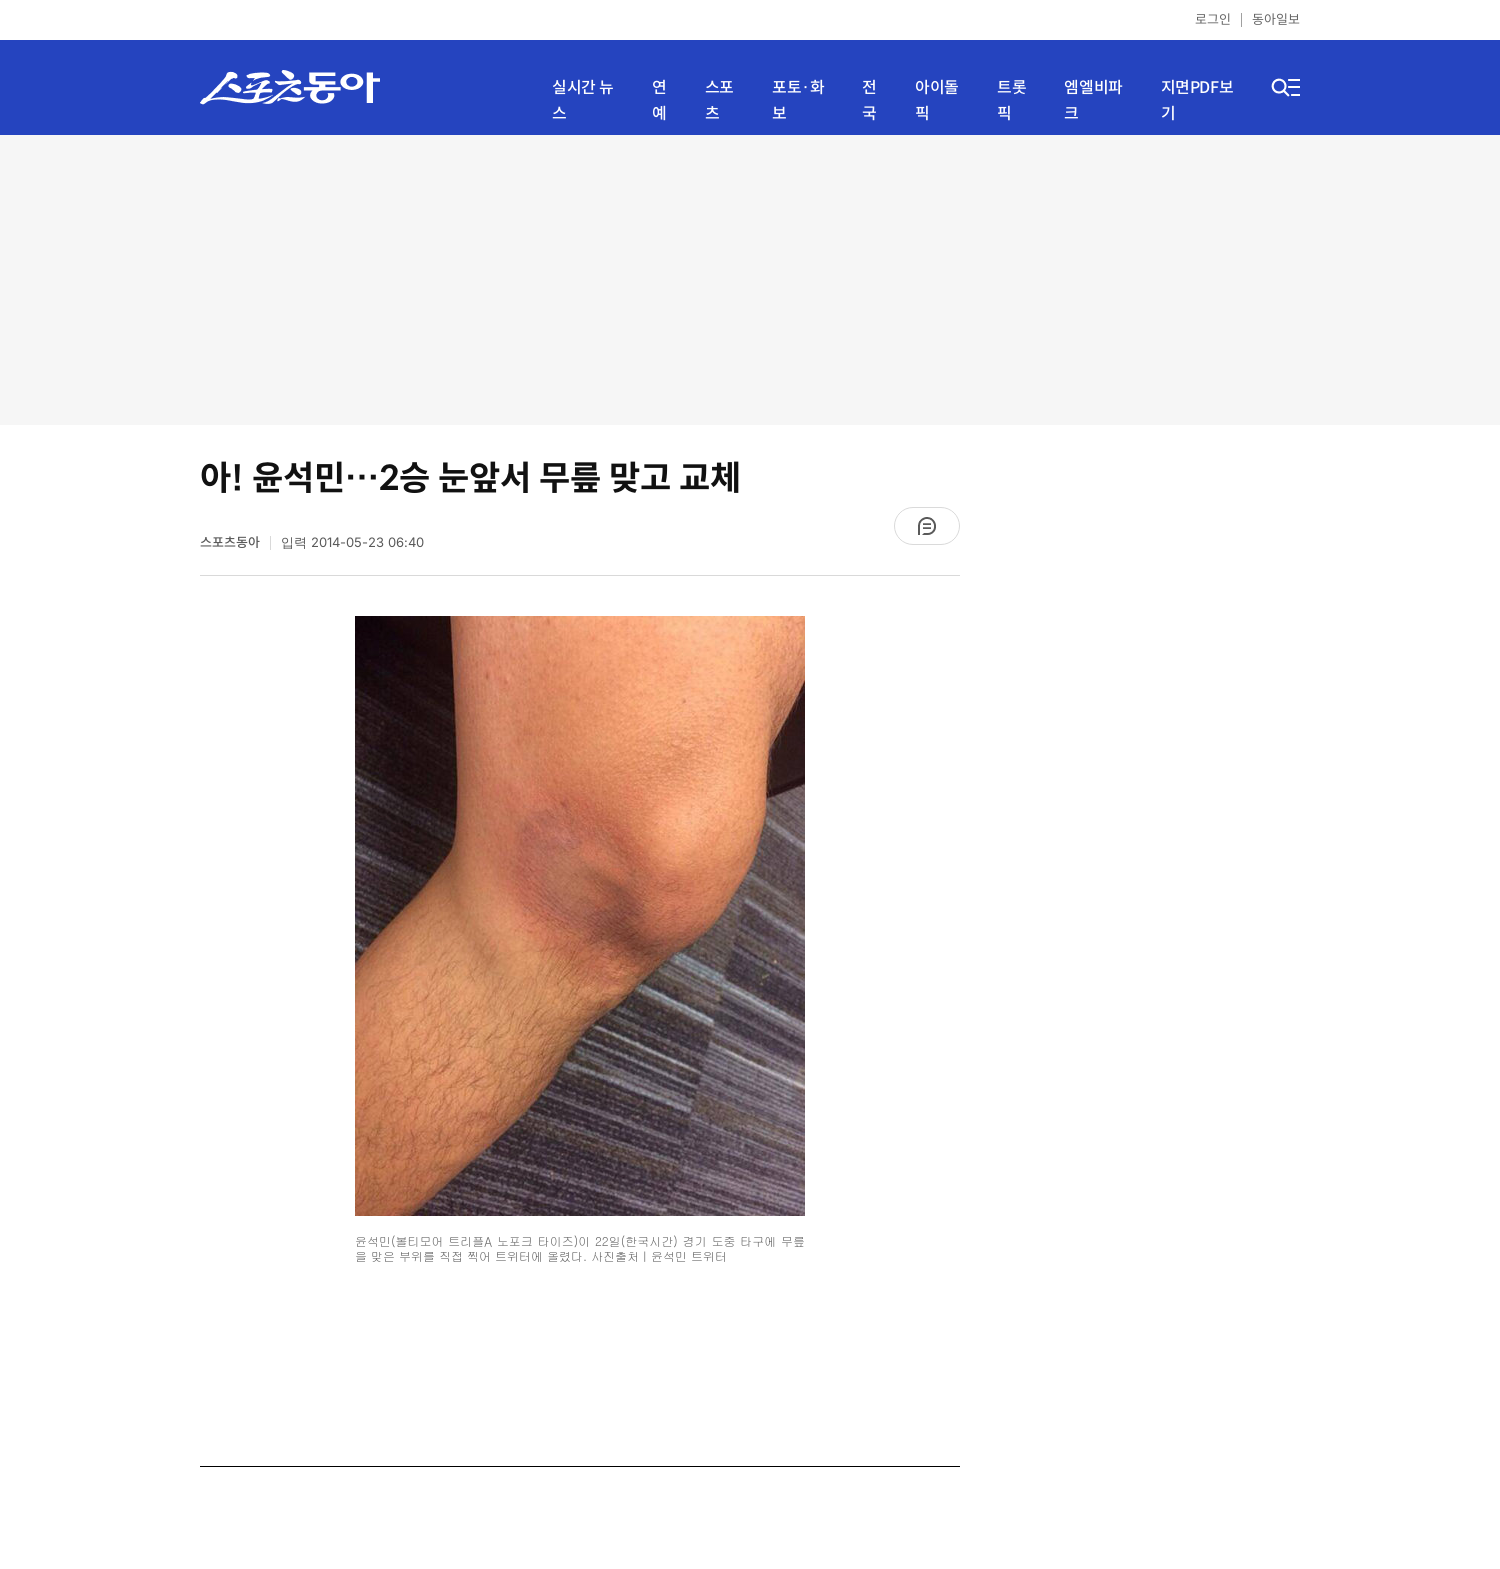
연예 (659, 100)
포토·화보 (798, 100)
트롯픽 (1011, 100)
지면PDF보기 (1197, 100)
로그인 (1213, 19)
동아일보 (1276, 19)
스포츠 (719, 100)
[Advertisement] (750, 280)
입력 (352, 542)
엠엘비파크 (1093, 100)
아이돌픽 (937, 100)
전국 (869, 100)
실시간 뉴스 (583, 100)
